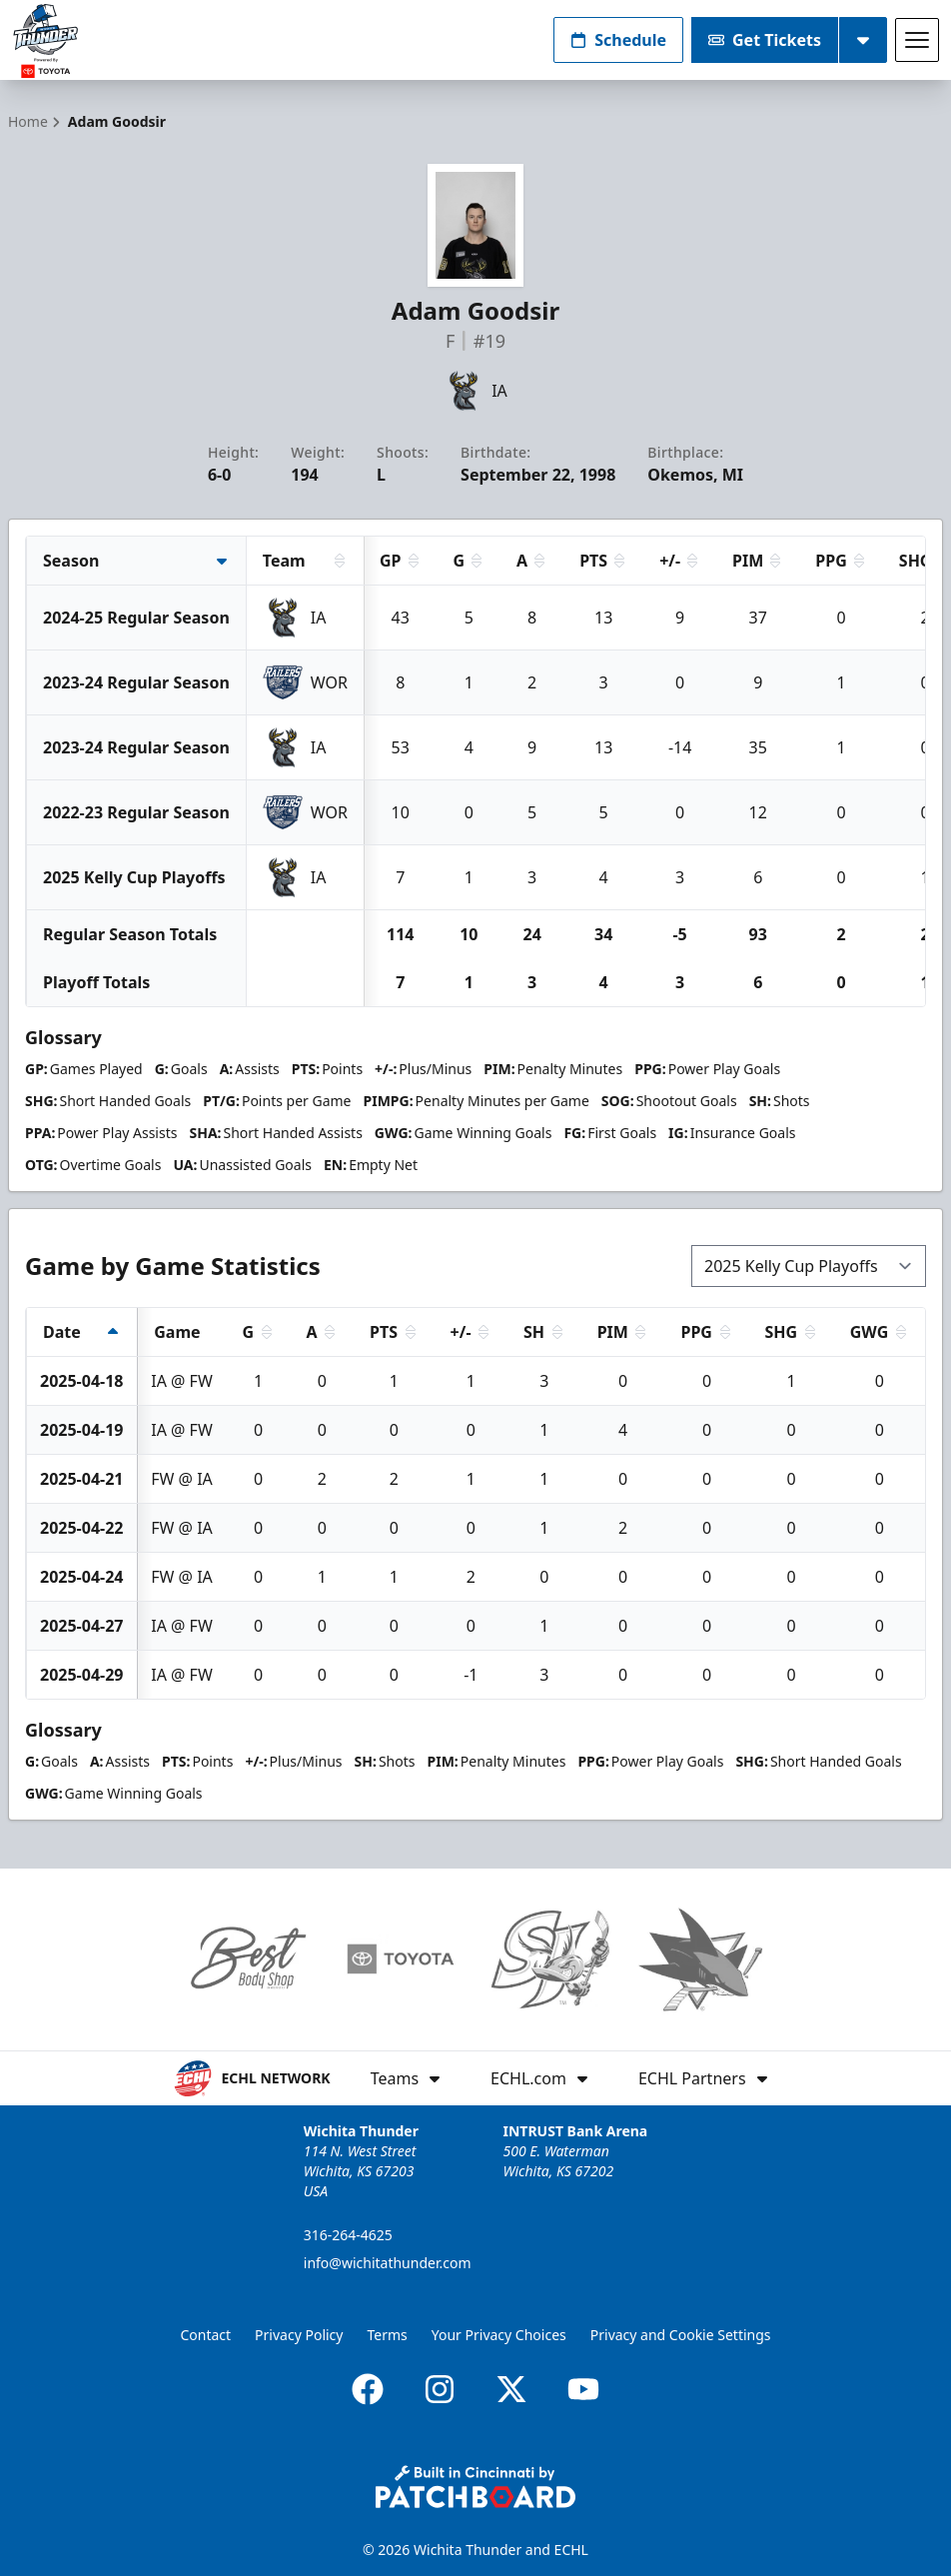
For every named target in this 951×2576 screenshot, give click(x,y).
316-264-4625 (348, 2234)
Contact (205, 2334)
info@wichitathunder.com (388, 2262)
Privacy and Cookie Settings (680, 2334)
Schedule (618, 40)
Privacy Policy (299, 2334)
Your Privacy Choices (499, 2334)
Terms (387, 2334)
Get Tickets (764, 40)
